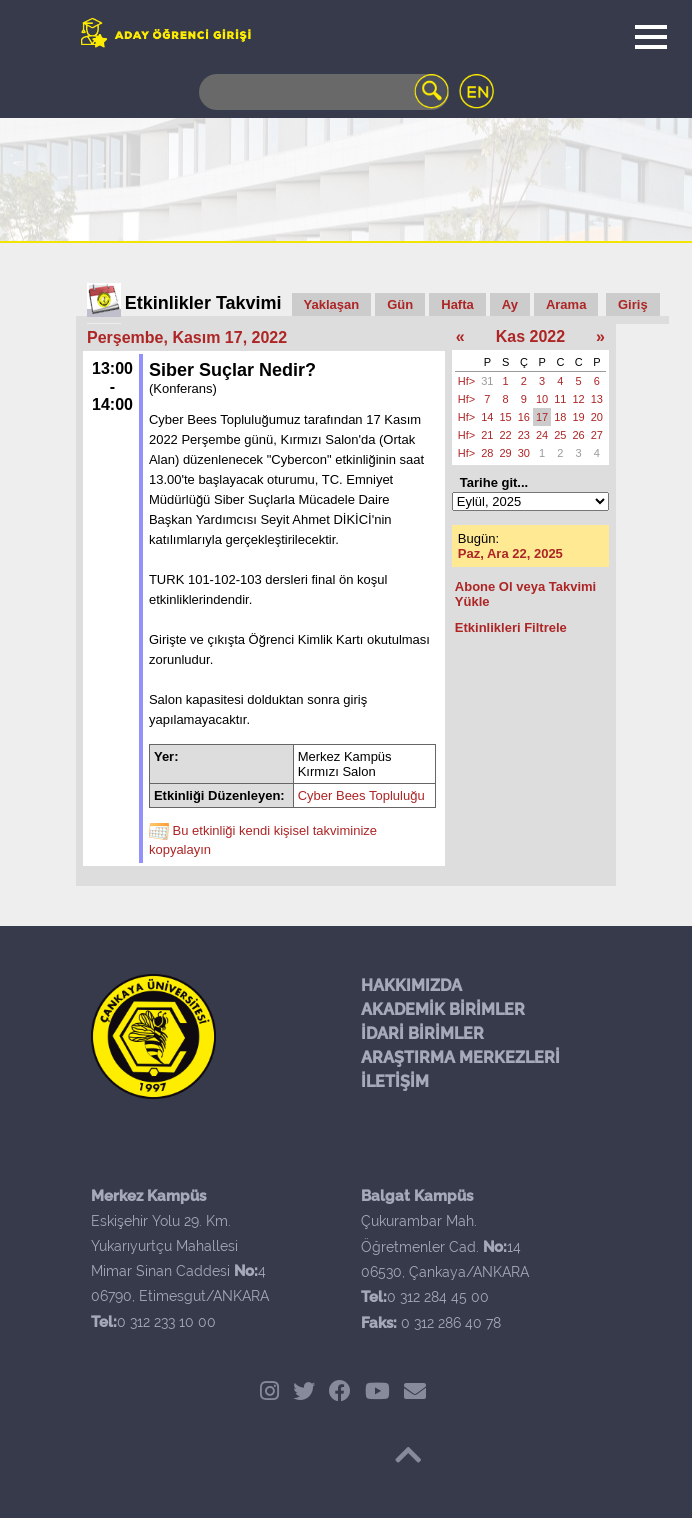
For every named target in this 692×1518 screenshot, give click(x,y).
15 (506, 417)
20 (597, 417)
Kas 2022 (530, 336)
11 (560, 399)
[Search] (324, 92)
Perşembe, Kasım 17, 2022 (187, 337)
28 (487, 453)
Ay (510, 304)
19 (579, 417)
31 (487, 381)
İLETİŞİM (395, 1081)
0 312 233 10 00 (166, 1322)
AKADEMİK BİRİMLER (443, 1009)
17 (542, 417)
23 (524, 435)
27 (597, 435)
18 (560, 417)
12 (579, 399)
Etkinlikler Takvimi (203, 303)
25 (560, 435)
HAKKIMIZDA (411, 985)
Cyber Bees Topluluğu (361, 795)
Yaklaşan (332, 304)
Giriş (633, 304)
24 (542, 435)
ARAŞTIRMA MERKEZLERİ (460, 1057)
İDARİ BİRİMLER (422, 1033)
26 (579, 435)
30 (524, 453)
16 (524, 417)
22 (506, 435)
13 (597, 399)
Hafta (457, 304)
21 (487, 435)
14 (487, 417)
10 (542, 399)
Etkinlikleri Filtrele (511, 627)
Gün (400, 304)
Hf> (466, 381)
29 (506, 453)
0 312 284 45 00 (438, 1297)
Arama (566, 304)
